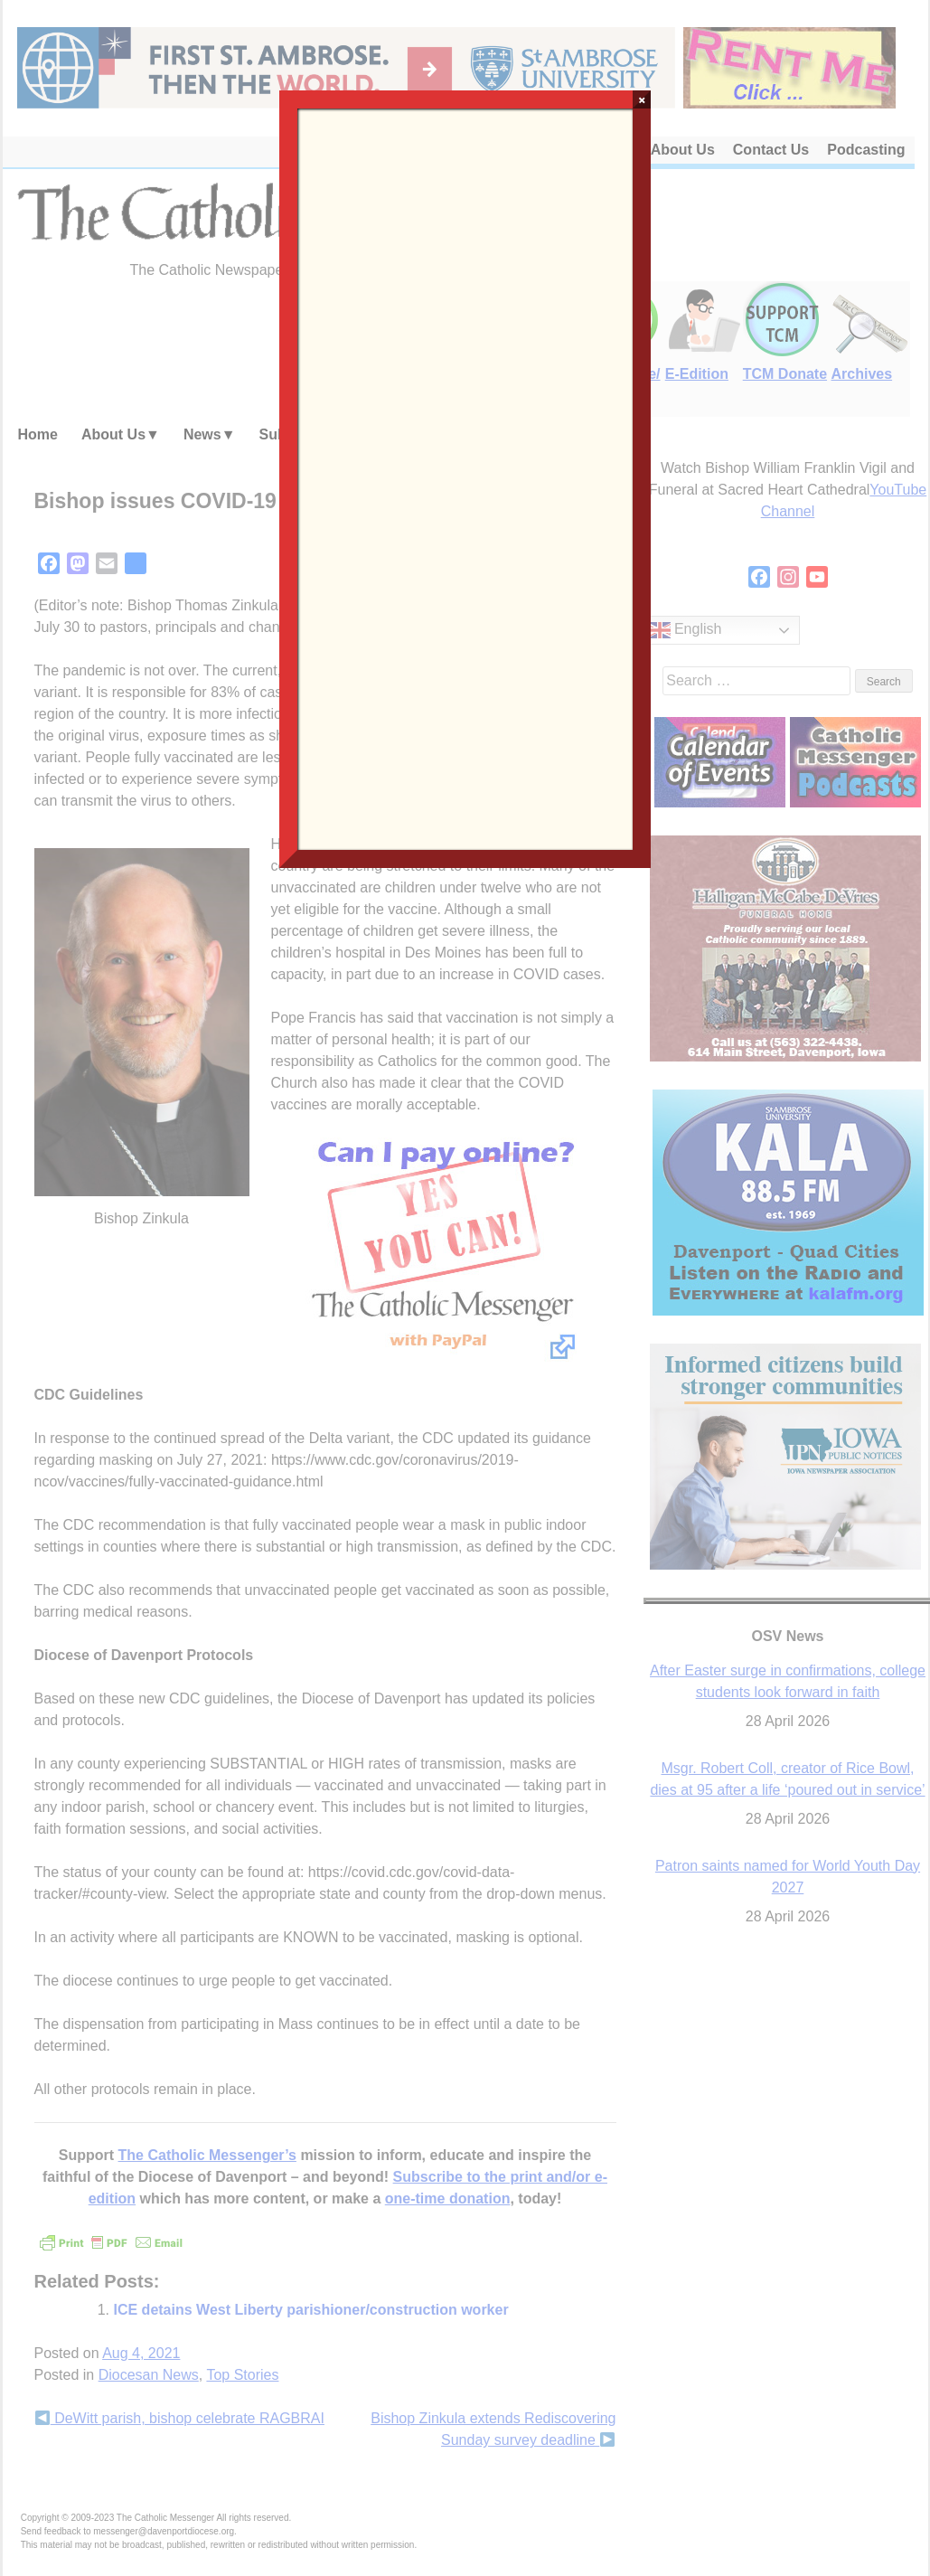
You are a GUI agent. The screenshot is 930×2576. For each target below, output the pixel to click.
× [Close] (642, 99)
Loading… (465, 477)
